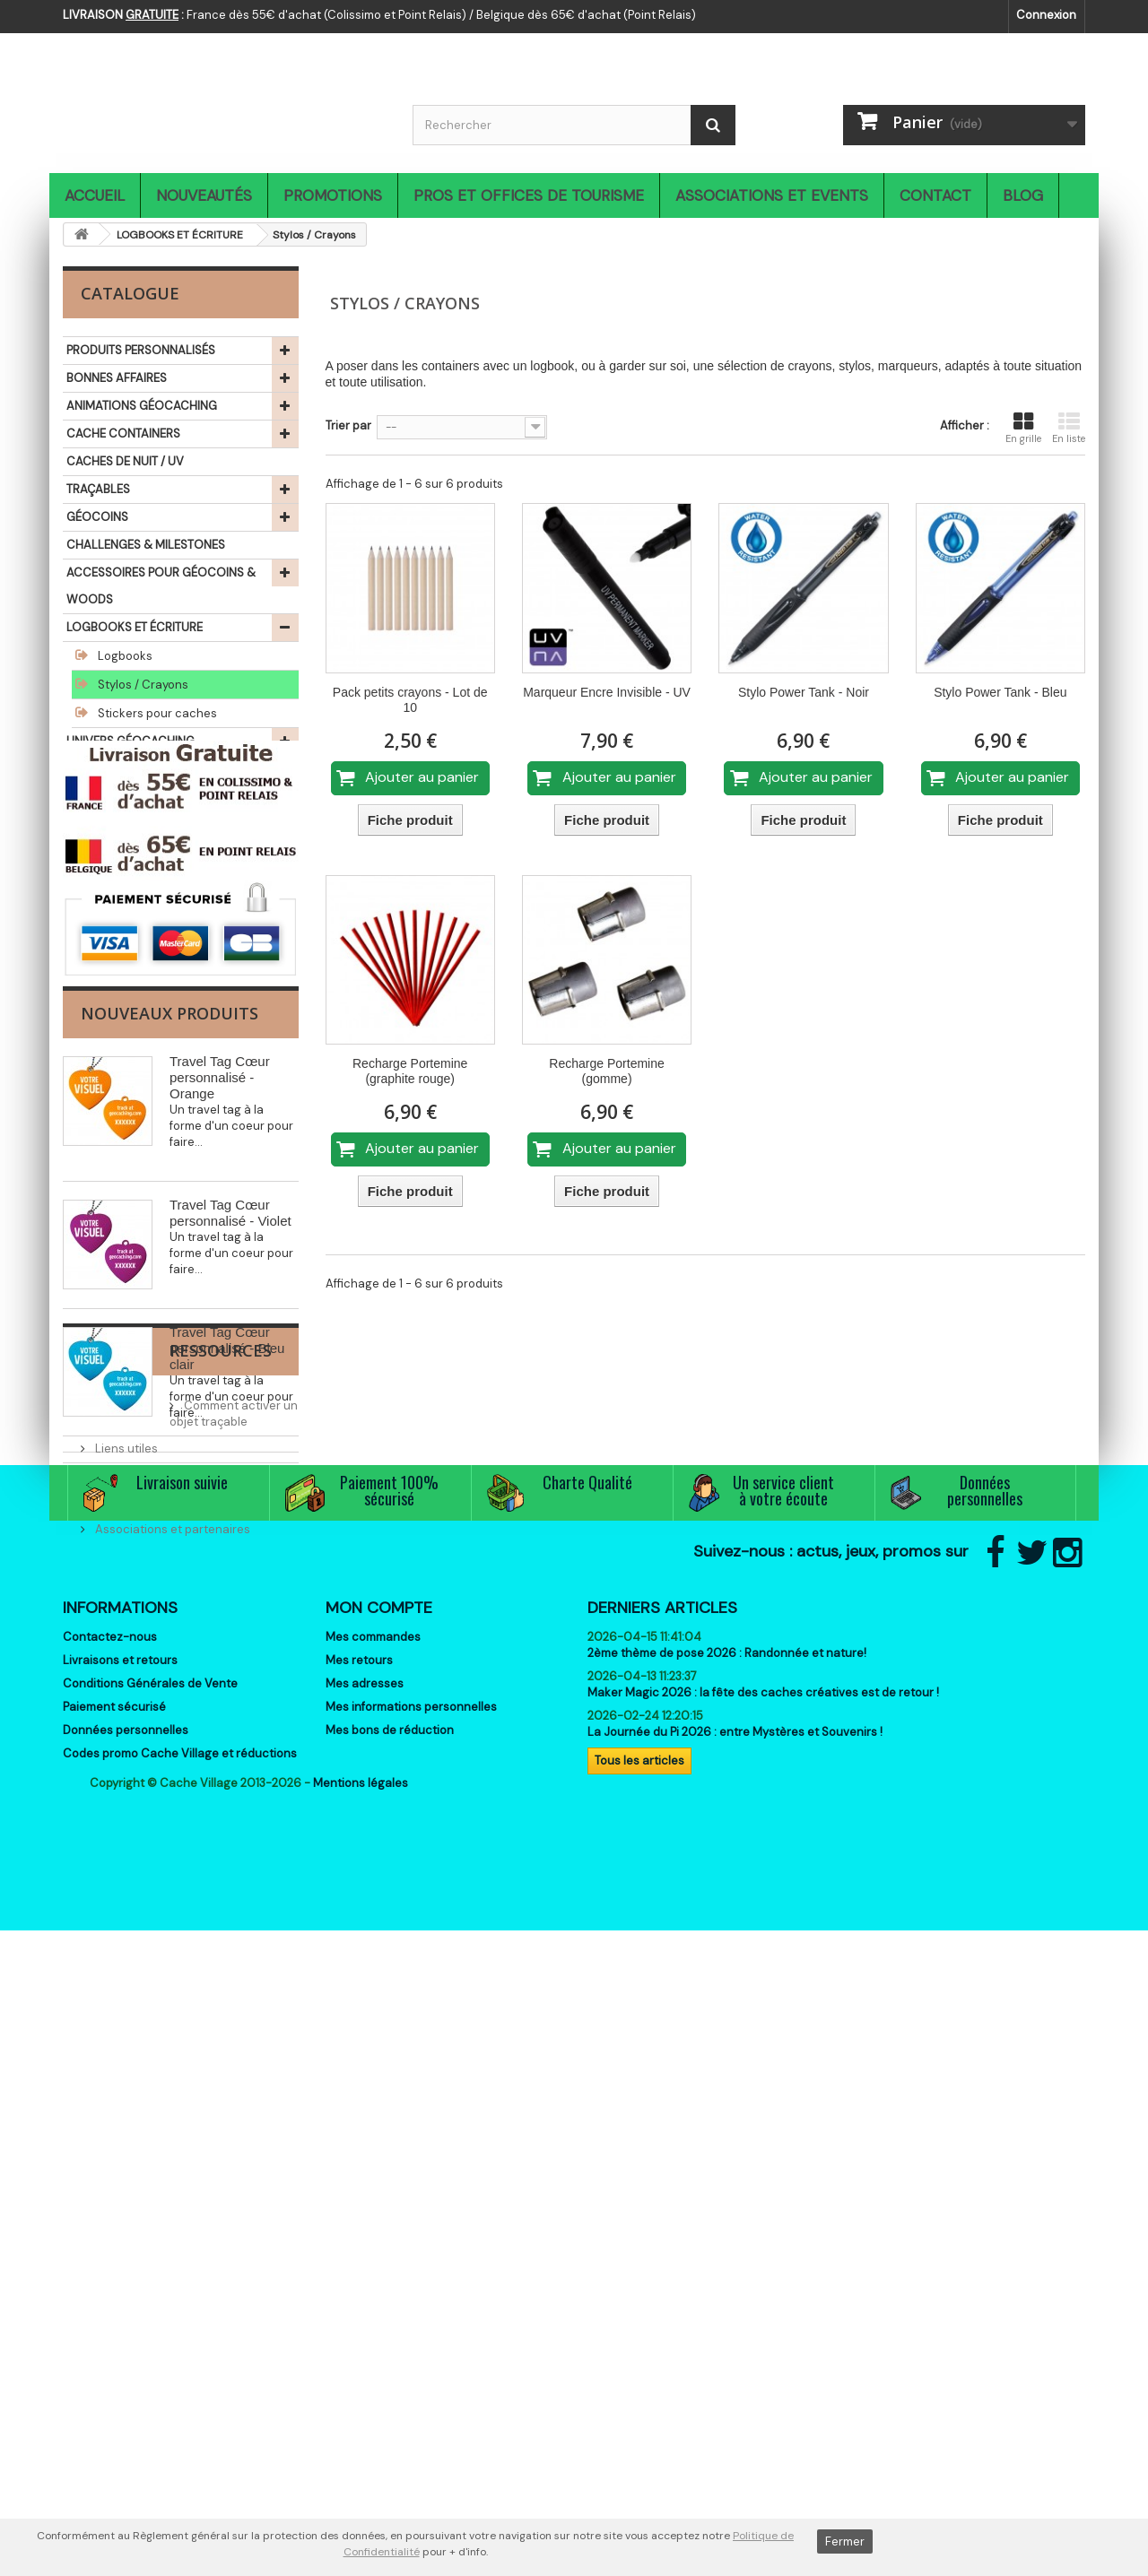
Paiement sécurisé (114, 2296)
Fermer (845, 2541)
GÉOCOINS (97, 517)
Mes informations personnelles (411, 2296)
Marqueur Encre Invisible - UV (607, 692)
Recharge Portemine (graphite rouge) (409, 1071)
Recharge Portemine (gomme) (606, 1071)
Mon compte (379, 2197)
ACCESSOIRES (105, 824)
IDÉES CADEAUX (110, 880)
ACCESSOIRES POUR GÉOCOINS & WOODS (161, 586)
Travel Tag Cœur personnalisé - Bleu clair (227, 1613)
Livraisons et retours (120, 2250)
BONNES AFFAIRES (116, 378)
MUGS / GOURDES (116, 768)
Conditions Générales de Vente (150, 2273)
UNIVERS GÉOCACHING (130, 741)
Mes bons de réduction (390, 2320)
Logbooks (123, 656)
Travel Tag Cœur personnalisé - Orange (220, 1342)
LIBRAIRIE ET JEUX (114, 935)
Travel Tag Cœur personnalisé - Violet (230, 1478)
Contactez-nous (110, 2226)
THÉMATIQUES (105, 963)
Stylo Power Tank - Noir (803, 692)
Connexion (1046, 14)
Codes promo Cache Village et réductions (180, 2343)
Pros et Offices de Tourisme (528, 195)
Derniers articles (662, 2197)
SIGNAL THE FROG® (119, 907)
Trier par (348, 425)
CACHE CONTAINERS (123, 433)
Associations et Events (771, 195)
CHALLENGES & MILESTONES (145, 544)
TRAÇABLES (98, 489)
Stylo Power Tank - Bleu (1000, 692)
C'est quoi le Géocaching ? (168, 1915)
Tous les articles (639, 2350)
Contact (935, 195)
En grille (1023, 428)
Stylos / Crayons (141, 684)
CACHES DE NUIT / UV (125, 461)
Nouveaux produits (169, 1278)
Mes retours (359, 2250)
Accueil (95, 195)
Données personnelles (125, 2320)
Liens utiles (125, 1888)
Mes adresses (365, 2273)
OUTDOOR (96, 852)
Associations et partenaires (171, 1969)
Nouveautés (204, 195)
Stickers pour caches (156, 713)
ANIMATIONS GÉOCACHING (141, 405)
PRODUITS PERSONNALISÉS (140, 350)
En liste (1068, 428)
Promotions (332, 195)
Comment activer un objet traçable (191, 1861)
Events (112, 1942)
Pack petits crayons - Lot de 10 (410, 700)
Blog (1023, 195)
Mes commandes (373, 2226)
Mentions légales (360, 2428)
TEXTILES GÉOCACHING (131, 796)
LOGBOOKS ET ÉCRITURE (134, 627)
